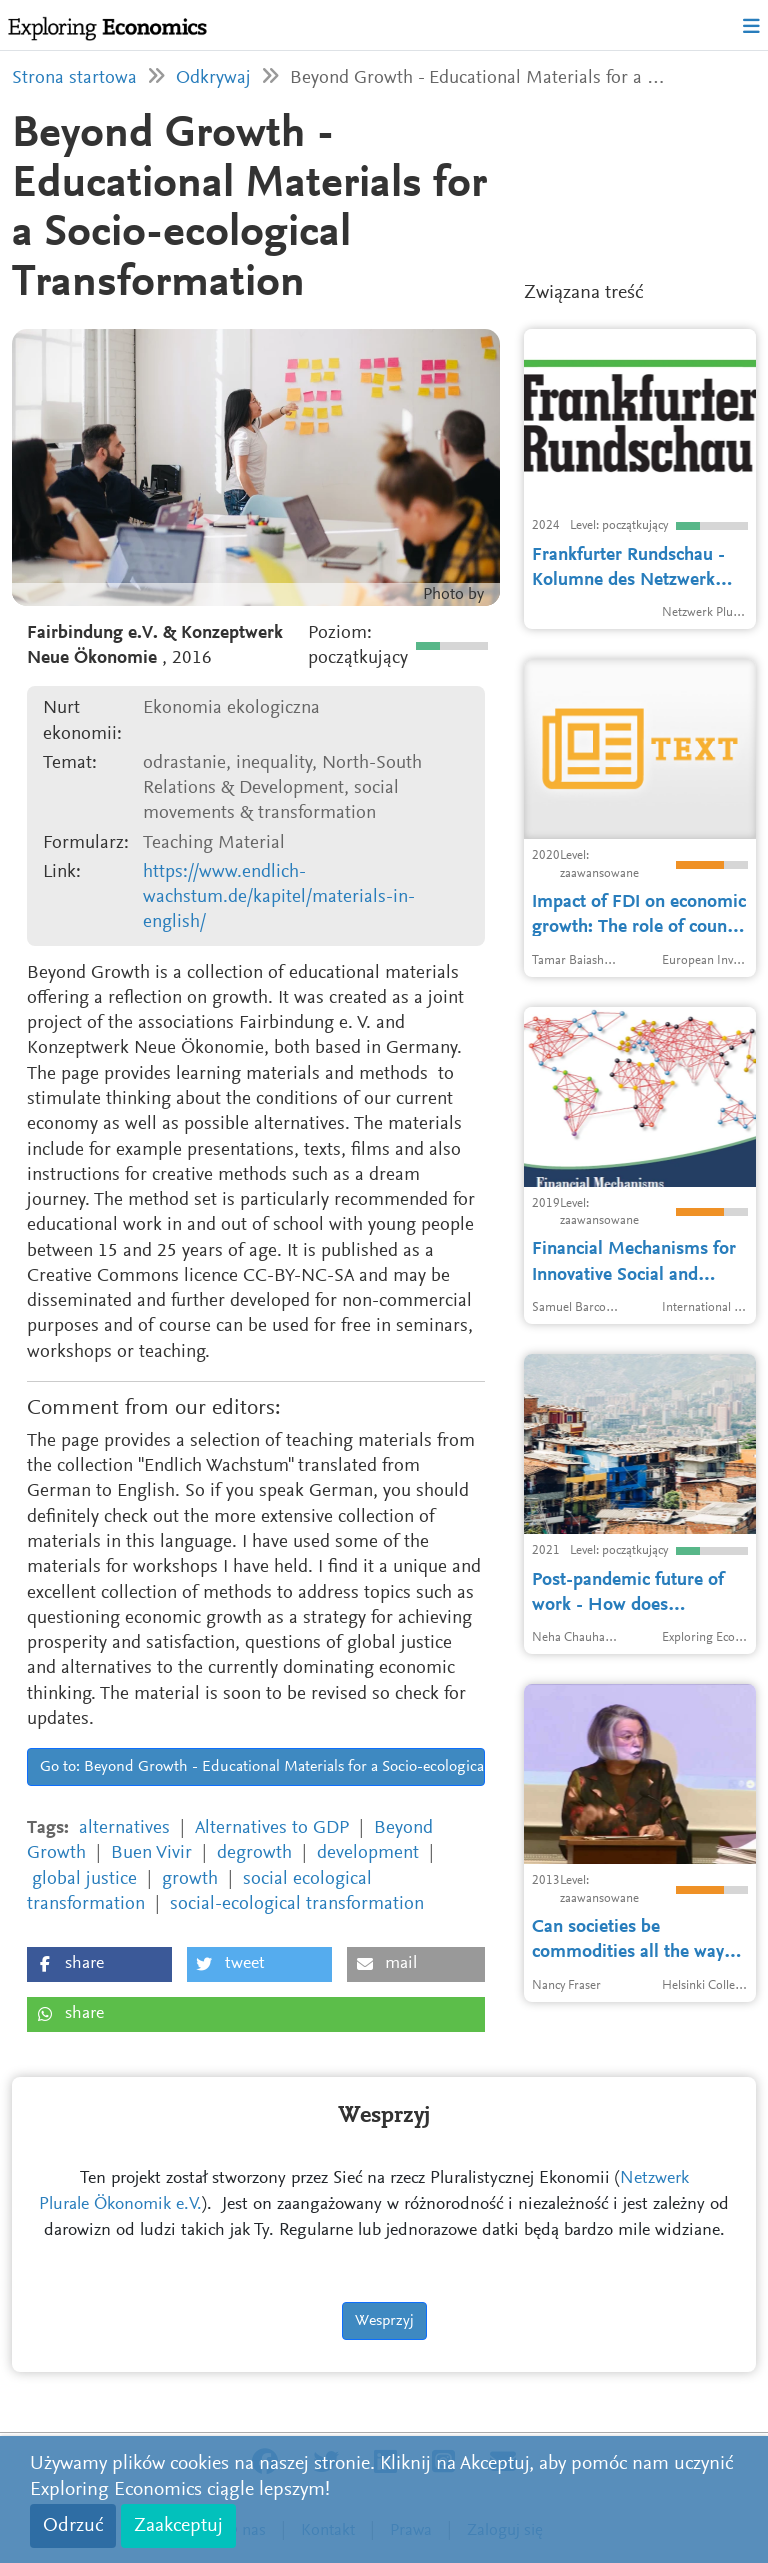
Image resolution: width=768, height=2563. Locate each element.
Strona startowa (74, 78)
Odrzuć (73, 2526)
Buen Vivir (151, 1853)
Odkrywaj (213, 78)
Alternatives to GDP (272, 1828)
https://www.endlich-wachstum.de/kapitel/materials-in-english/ (279, 898)
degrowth (254, 1853)
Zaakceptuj (178, 2526)
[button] (99, 1964)
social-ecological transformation (297, 1904)
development (368, 1853)
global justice (84, 1879)
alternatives (124, 1828)
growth (190, 1879)
